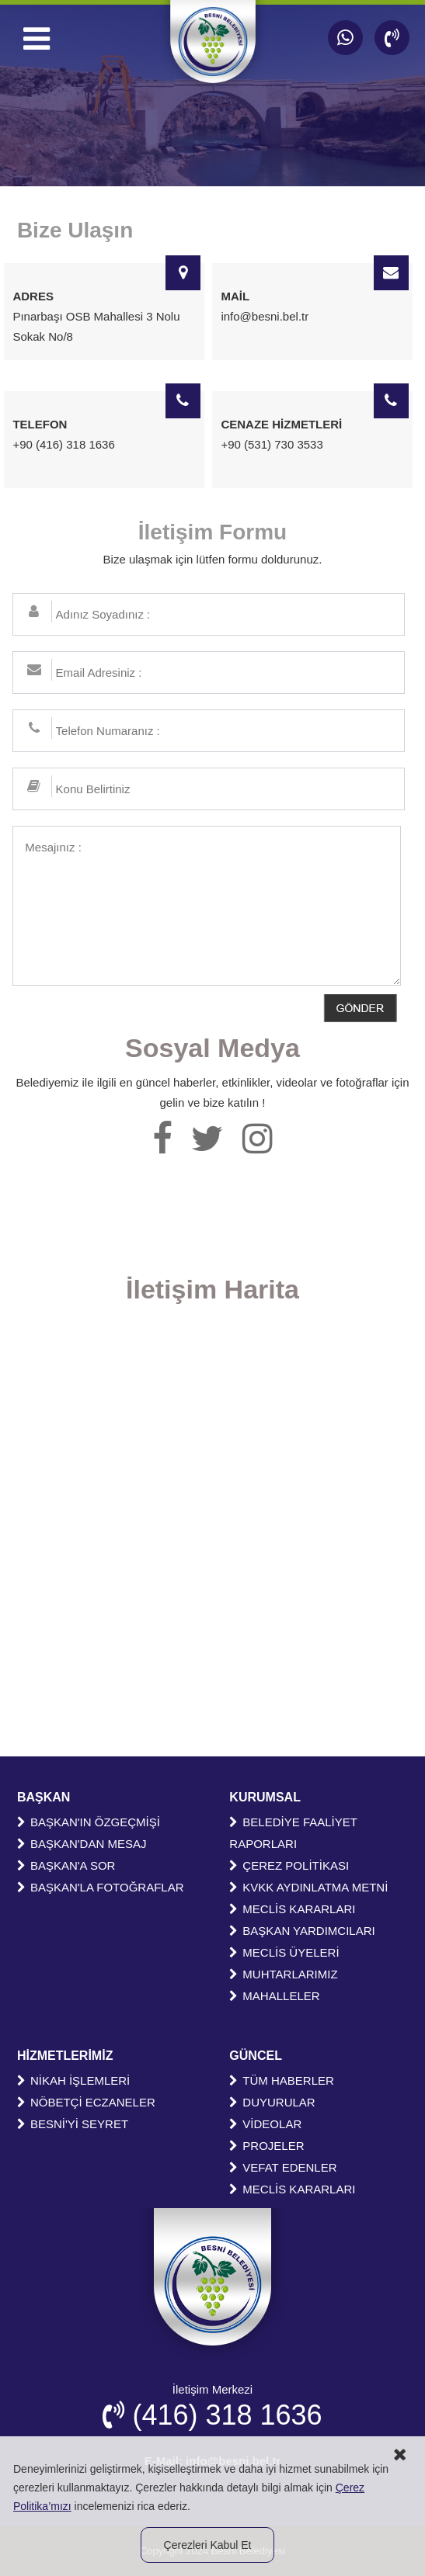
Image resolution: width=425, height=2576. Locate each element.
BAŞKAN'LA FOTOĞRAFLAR (100, 1887)
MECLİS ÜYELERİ (284, 1952)
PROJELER (266, 2145)
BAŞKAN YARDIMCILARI (301, 1930)
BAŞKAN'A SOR (66, 1865)
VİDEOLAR (265, 2123)
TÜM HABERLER (281, 2080)
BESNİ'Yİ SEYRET (72, 2123)
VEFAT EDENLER (282, 2167)
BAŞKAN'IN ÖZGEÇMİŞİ (88, 1822)
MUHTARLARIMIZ (283, 1974)
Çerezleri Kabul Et (208, 2545)
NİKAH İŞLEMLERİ (73, 2080)
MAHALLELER (274, 1995)
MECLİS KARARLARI (292, 1909)
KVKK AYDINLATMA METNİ (308, 1887)
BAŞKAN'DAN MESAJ (82, 1843)
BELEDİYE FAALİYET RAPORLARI (293, 1832)
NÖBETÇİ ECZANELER (86, 2102)
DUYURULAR (272, 2102)
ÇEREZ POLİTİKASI (289, 1865)
